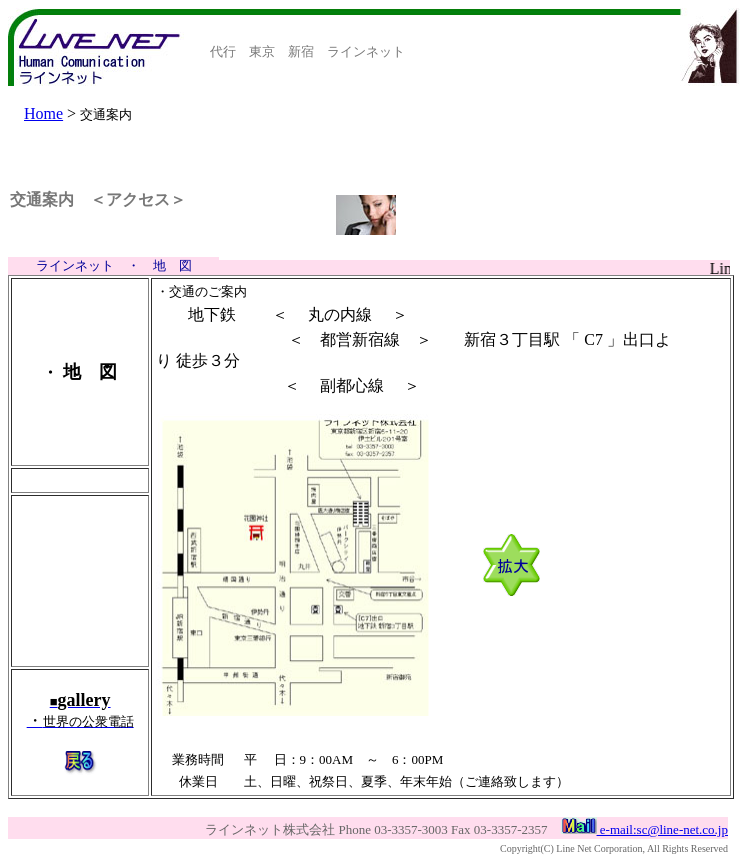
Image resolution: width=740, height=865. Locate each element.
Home (43, 113)
